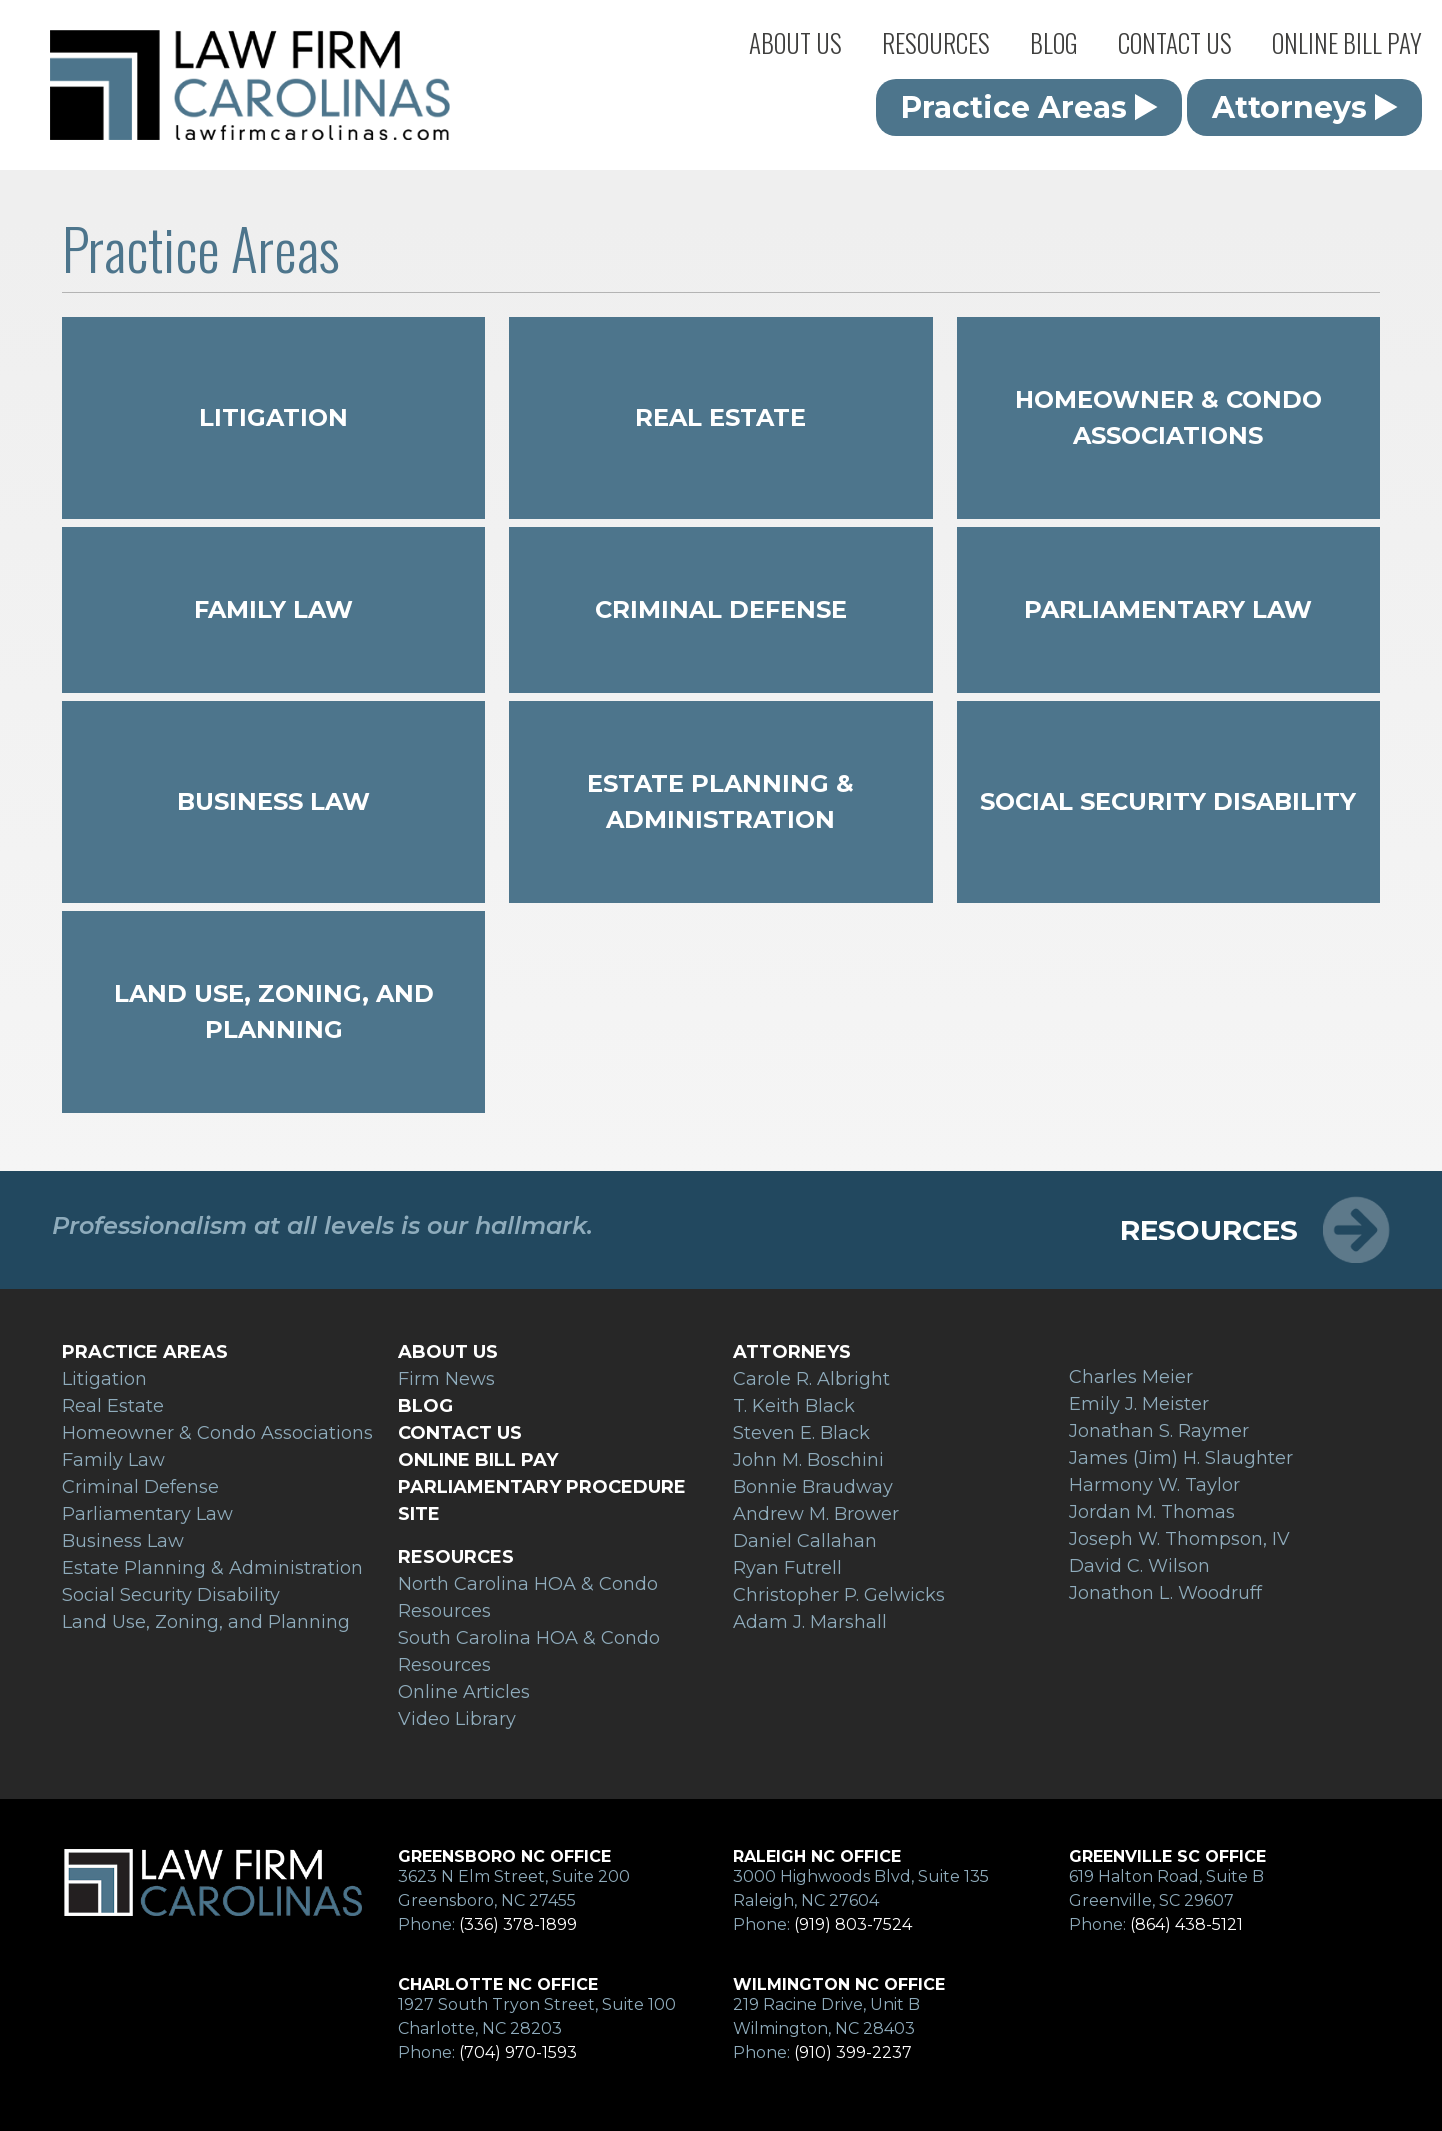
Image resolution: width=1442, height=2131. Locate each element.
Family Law (273, 609)
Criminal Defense (721, 609)
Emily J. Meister (1139, 1404)
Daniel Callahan (805, 1541)
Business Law (273, 801)
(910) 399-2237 (853, 2052)
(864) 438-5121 (1186, 1924)
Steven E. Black (801, 1433)
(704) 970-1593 (518, 2052)
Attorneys (1305, 107)
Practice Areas (1029, 107)
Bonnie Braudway (813, 1487)
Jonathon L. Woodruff (1165, 1593)
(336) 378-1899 (518, 1924)
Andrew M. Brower (816, 1514)
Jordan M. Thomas (1152, 1512)
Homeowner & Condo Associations (1168, 417)
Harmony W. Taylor (1154, 1485)
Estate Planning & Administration (720, 801)
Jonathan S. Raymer (1159, 1431)
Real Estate (720, 417)
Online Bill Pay (1347, 42)
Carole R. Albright (811, 1379)
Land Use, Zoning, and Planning (274, 1011)
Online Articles (464, 1692)
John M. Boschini (808, 1460)
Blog (1054, 42)
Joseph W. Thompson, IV (1179, 1539)
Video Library (457, 1719)
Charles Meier (1131, 1377)
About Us (795, 42)
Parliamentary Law (1168, 609)
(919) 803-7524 (853, 1924)
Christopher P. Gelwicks (839, 1595)
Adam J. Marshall (810, 1622)
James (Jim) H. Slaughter (1181, 1458)
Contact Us (1175, 42)
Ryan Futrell (787, 1568)
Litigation (273, 417)
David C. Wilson (1139, 1566)
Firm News (446, 1379)
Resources (936, 42)
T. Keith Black (794, 1406)
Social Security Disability (1168, 801)
